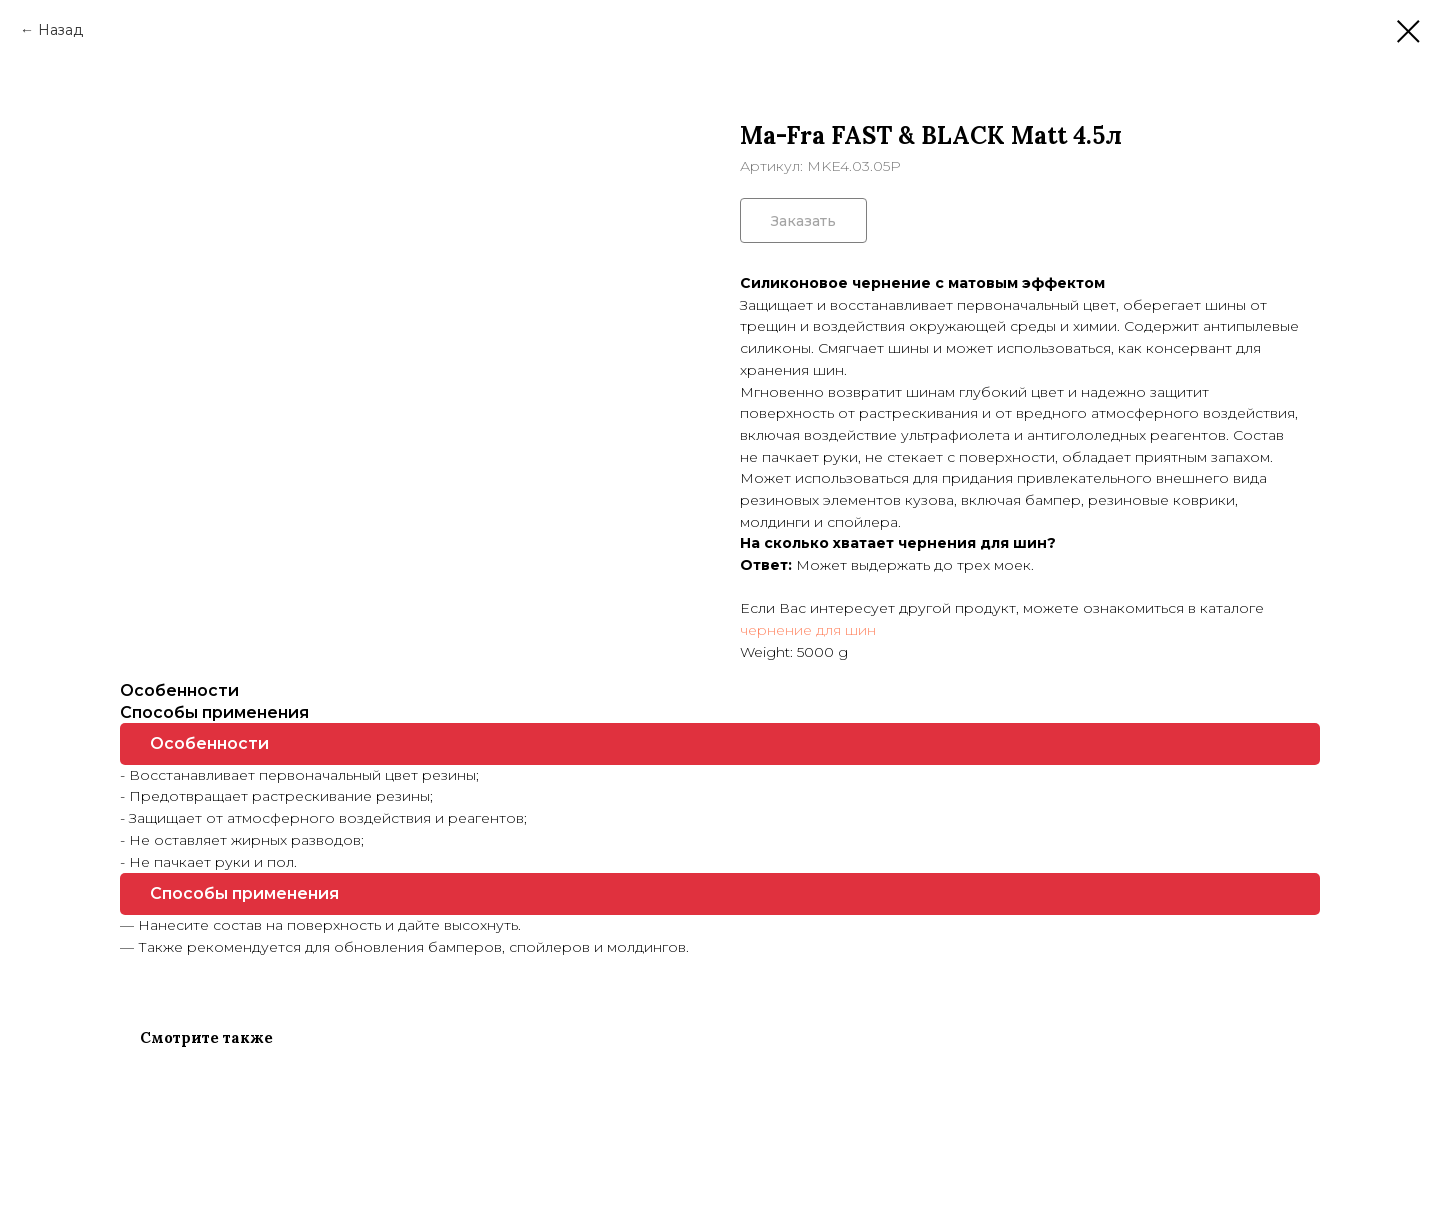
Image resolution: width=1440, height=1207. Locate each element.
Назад (60, 30)
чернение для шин (808, 630)
